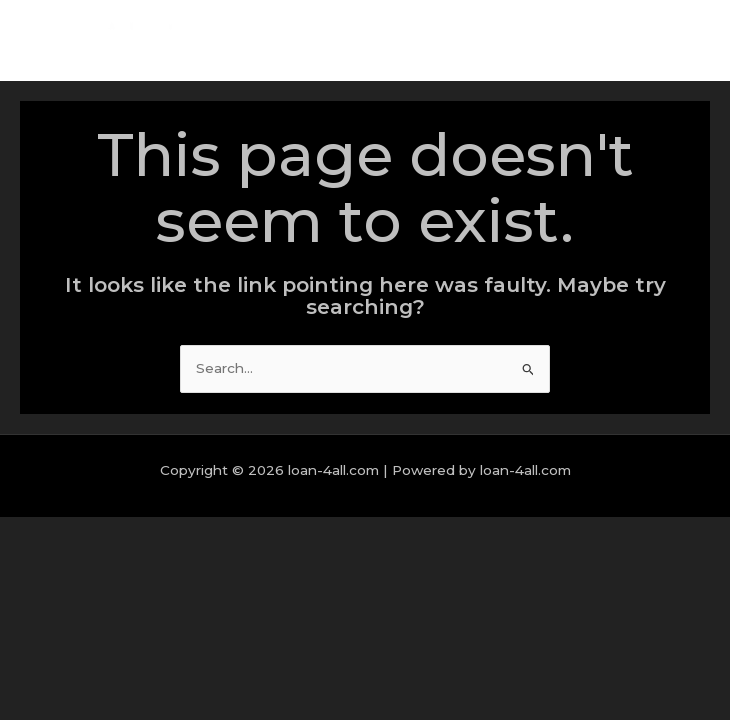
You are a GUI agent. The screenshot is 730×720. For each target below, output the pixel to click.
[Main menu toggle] (689, 41)
